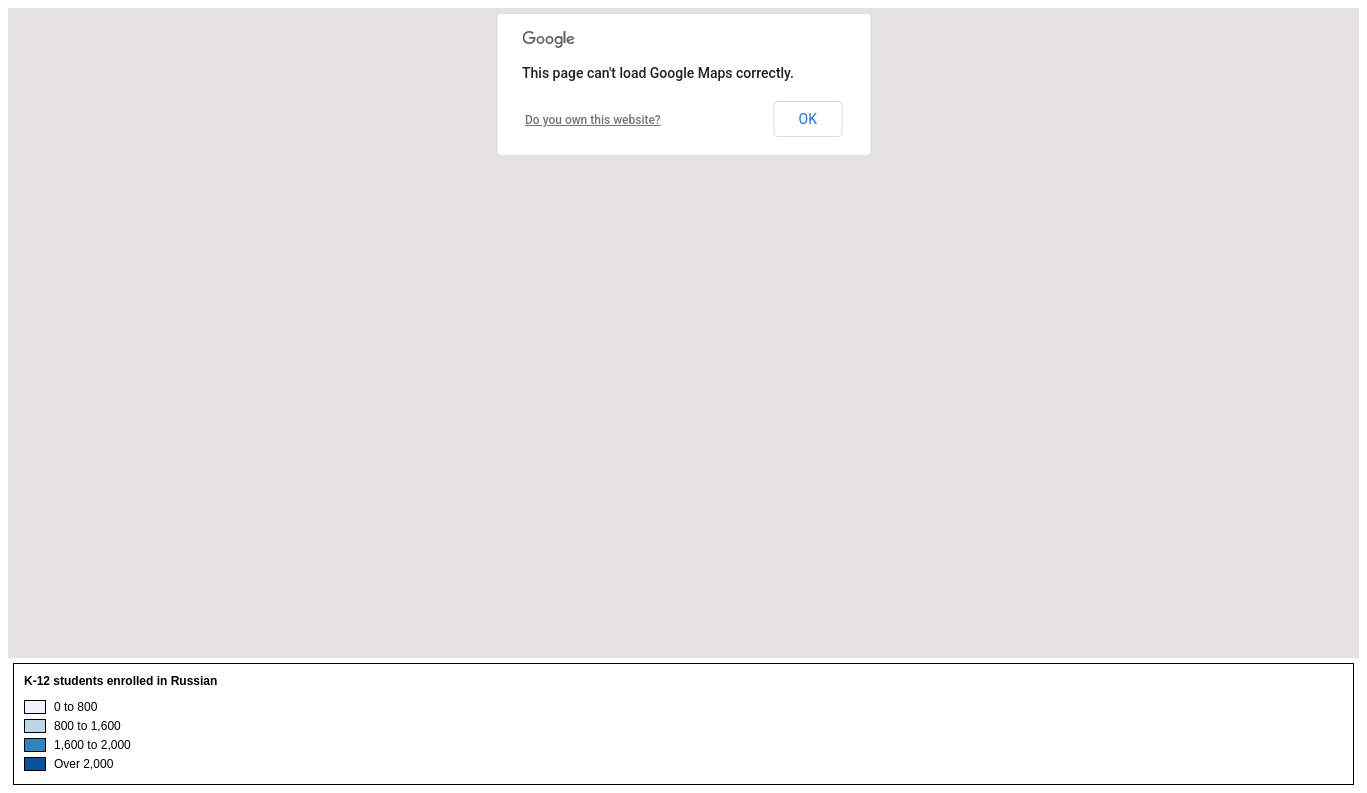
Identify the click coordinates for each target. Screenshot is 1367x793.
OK (808, 119)
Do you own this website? (593, 120)
